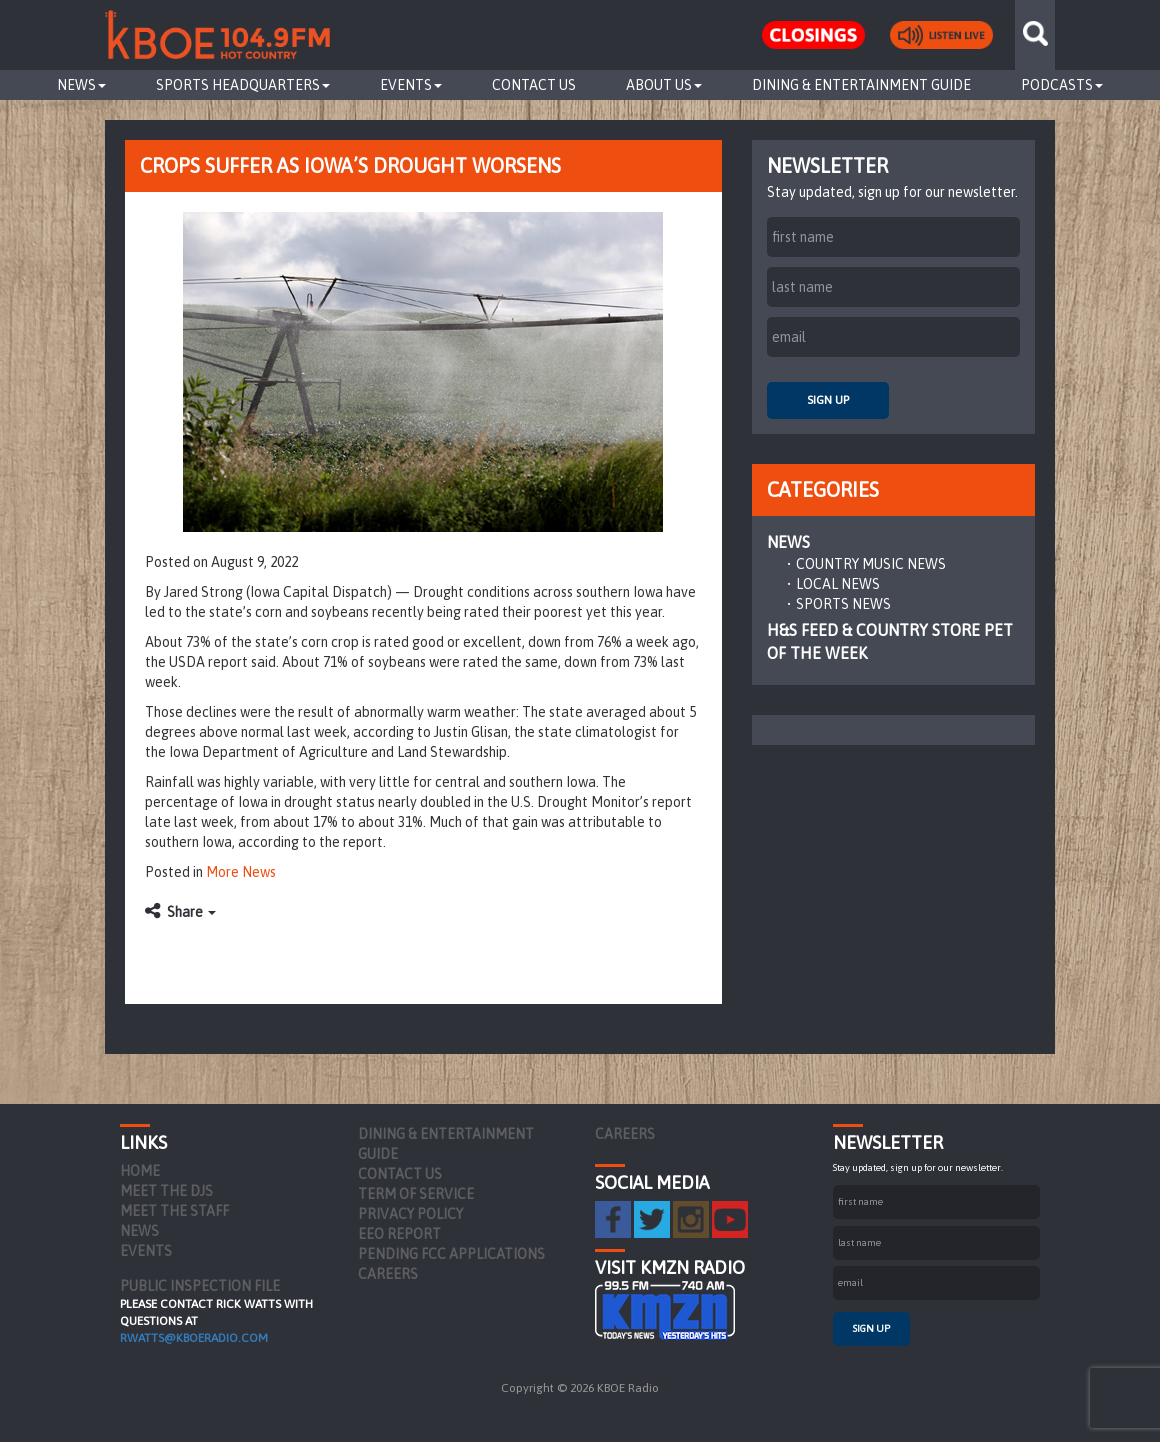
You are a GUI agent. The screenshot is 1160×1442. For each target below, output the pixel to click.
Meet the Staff (174, 1211)
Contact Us (534, 85)
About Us (664, 85)
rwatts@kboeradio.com (194, 1338)
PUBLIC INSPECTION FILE (200, 1286)
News (81, 85)
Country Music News (871, 564)
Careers (388, 1274)
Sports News (843, 604)
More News (241, 872)
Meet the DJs (166, 1191)
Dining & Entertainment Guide (861, 85)
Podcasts (1062, 85)
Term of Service (416, 1194)
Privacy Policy (410, 1214)
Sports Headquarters (243, 85)
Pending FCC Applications (451, 1254)
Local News (838, 584)
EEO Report (399, 1234)
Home (140, 1171)
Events (411, 85)
